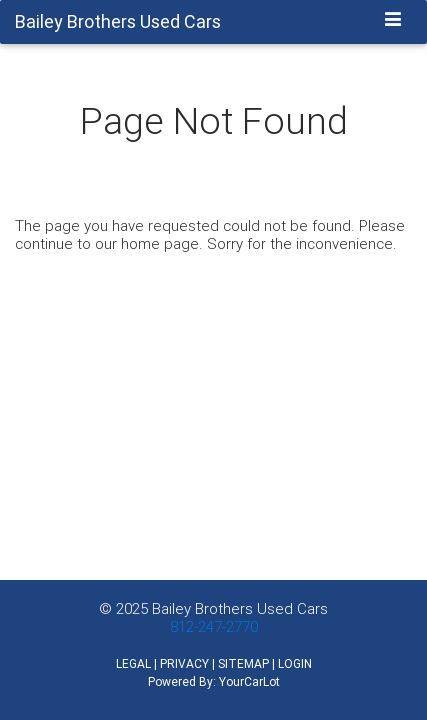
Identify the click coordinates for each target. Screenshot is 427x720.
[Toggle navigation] (393, 21)
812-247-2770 (214, 626)
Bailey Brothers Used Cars (240, 608)
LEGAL (133, 663)
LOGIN (295, 663)
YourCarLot (249, 681)
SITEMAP (243, 663)
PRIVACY (184, 663)
